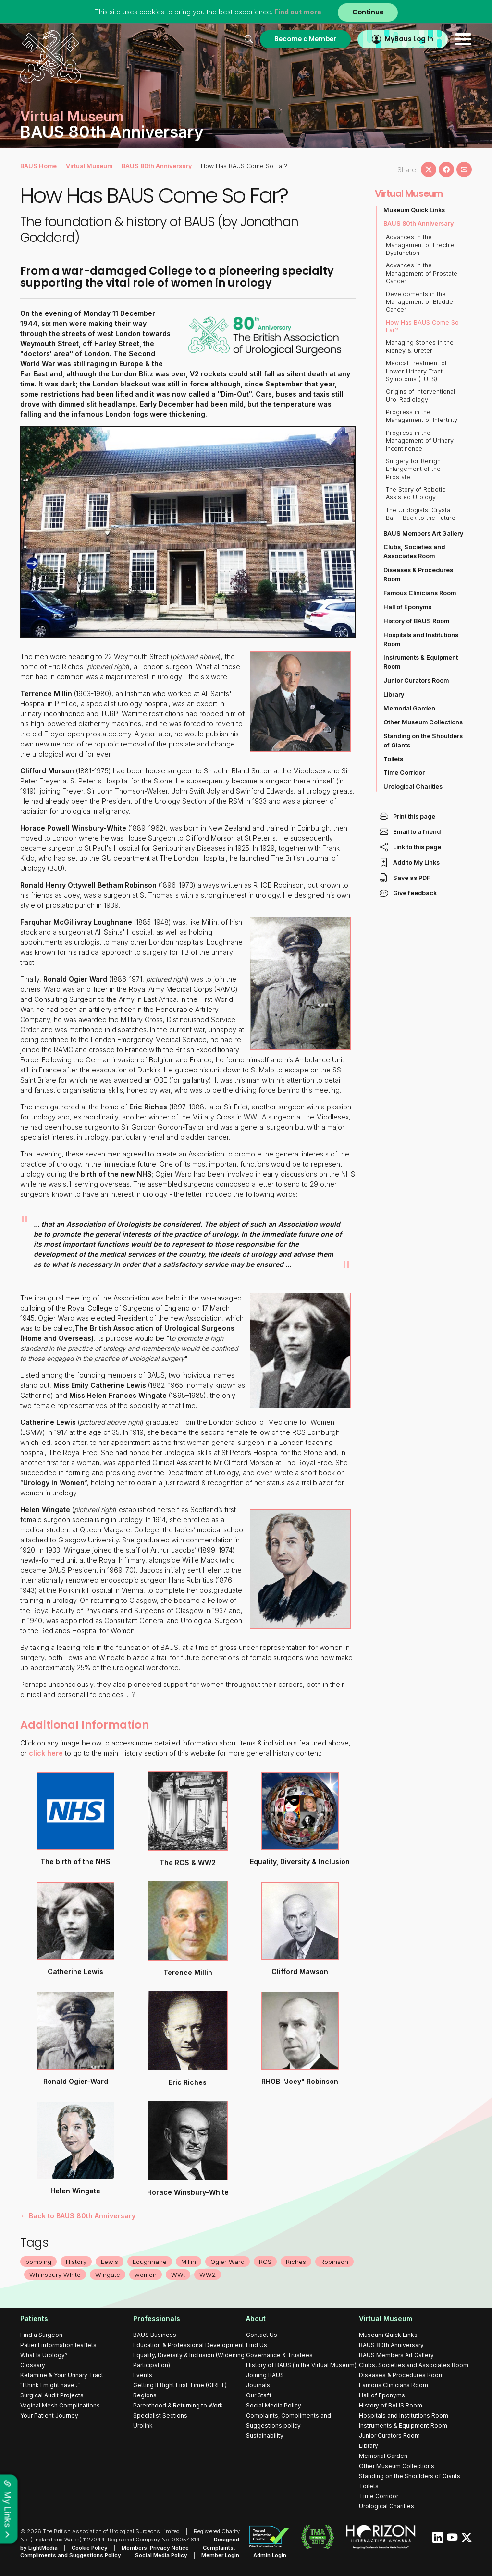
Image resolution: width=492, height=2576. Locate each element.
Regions (145, 2395)
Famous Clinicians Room (419, 593)
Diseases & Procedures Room (418, 574)
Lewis (109, 2261)
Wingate (107, 2274)
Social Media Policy (273, 2405)
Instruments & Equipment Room (420, 662)
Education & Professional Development (188, 2344)
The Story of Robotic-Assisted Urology (417, 493)
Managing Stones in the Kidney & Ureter (420, 346)
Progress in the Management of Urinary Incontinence (420, 440)
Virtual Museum (89, 165)
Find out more (297, 12)
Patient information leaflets (58, 2344)
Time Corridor (404, 772)
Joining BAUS (265, 2375)
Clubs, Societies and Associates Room (414, 551)
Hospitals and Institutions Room (420, 639)
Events (142, 2375)
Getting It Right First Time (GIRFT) (180, 2385)
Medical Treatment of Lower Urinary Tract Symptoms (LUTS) (416, 371)
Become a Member (305, 39)
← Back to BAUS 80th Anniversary (77, 2216)
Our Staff (258, 2395)
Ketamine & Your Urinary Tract (61, 2375)
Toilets (393, 759)
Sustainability (264, 2435)
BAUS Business (154, 2334)
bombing (38, 2261)
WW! (178, 2274)
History (76, 2261)
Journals (258, 2385)
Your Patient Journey (49, 2415)
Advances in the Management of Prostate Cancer (421, 273)
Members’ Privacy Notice (155, 2547)
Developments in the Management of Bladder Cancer (420, 301)
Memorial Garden (409, 708)
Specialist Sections (160, 2415)
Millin (188, 2261)
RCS (265, 2261)
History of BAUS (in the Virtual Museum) (301, 2365)
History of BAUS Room (416, 621)
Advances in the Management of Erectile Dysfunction (420, 244)
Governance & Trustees (279, 2355)
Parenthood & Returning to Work (178, 2405)
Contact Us (261, 2334)
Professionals (156, 2318)
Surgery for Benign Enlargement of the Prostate (413, 469)
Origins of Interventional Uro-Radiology (420, 395)
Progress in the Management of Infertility (421, 416)
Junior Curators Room (416, 680)
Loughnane (150, 2261)
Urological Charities (413, 786)
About (256, 2318)
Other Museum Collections (423, 722)
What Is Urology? (44, 2355)
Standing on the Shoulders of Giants (423, 741)
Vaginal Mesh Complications (60, 2405)
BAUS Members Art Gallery (423, 533)
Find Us (256, 2344)
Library (393, 694)
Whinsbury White (55, 2274)
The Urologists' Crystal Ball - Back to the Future (420, 513)
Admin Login (269, 2555)
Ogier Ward (227, 2261)
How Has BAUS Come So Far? (422, 326)
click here (46, 1753)
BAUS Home (38, 165)
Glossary (32, 2365)
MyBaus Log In (409, 39)
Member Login (220, 2555)
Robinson (334, 2261)
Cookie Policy (90, 2547)
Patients (34, 2318)
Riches (296, 2261)
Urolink (143, 2425)
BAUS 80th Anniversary (157, 165)
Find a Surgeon (41, 2334)
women (146, 2274)
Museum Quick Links (414, 210)
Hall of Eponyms (407, 607)
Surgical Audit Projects (52, 2395)
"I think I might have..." (50, 2385)
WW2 (207, 2274)
